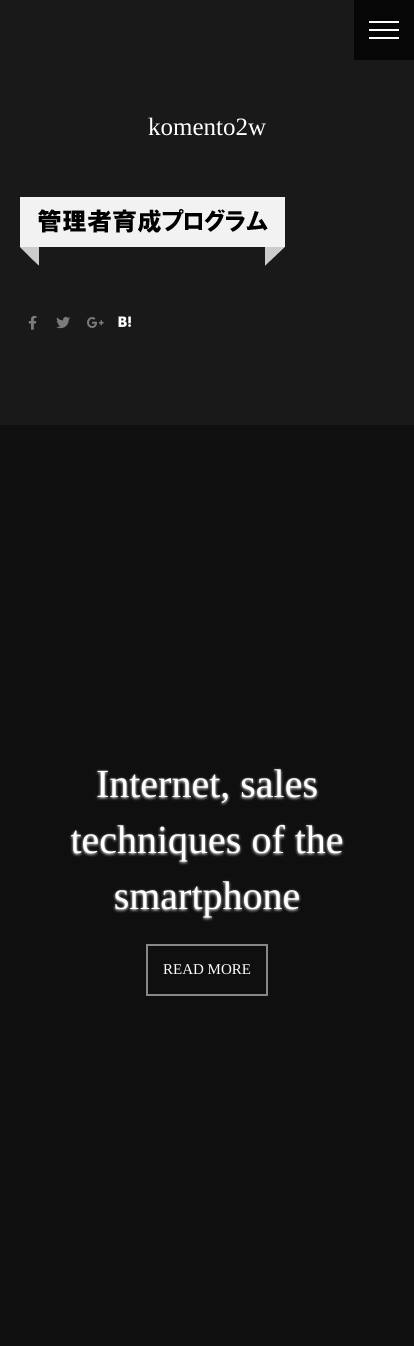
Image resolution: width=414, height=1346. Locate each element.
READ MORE (207, 970)
